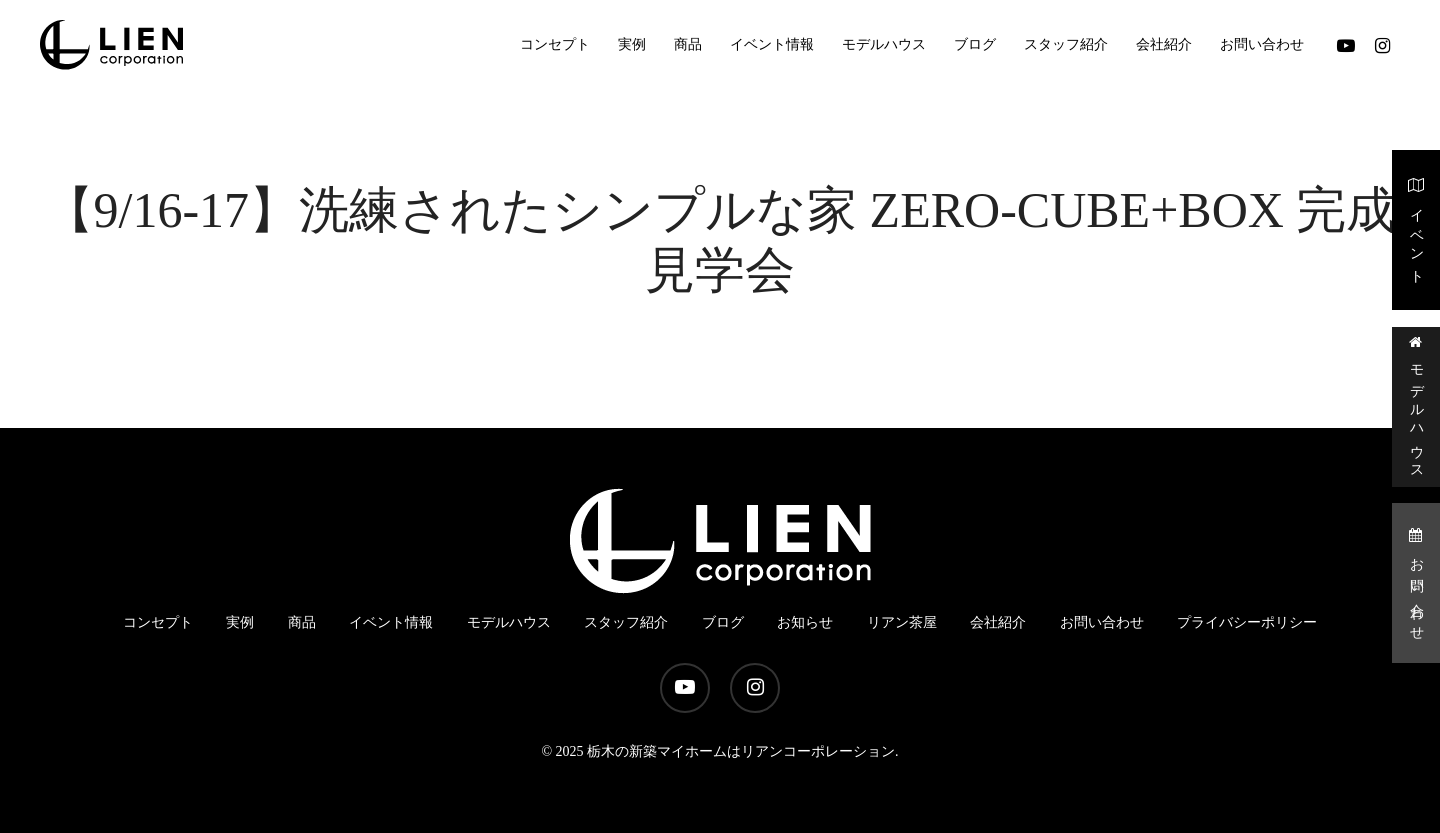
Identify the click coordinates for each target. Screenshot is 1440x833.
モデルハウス (1416, 405)
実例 (240, 622)
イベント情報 (391, 622)
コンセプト (158, 622)
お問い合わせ (1416, 582)
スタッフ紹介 (626, 622)
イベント (1416, 228)
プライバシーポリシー (1247, 622)
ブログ (723, 622)
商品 (302, 622)
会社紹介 (998, 622)
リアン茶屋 (902, 622)
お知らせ (805, 622)
